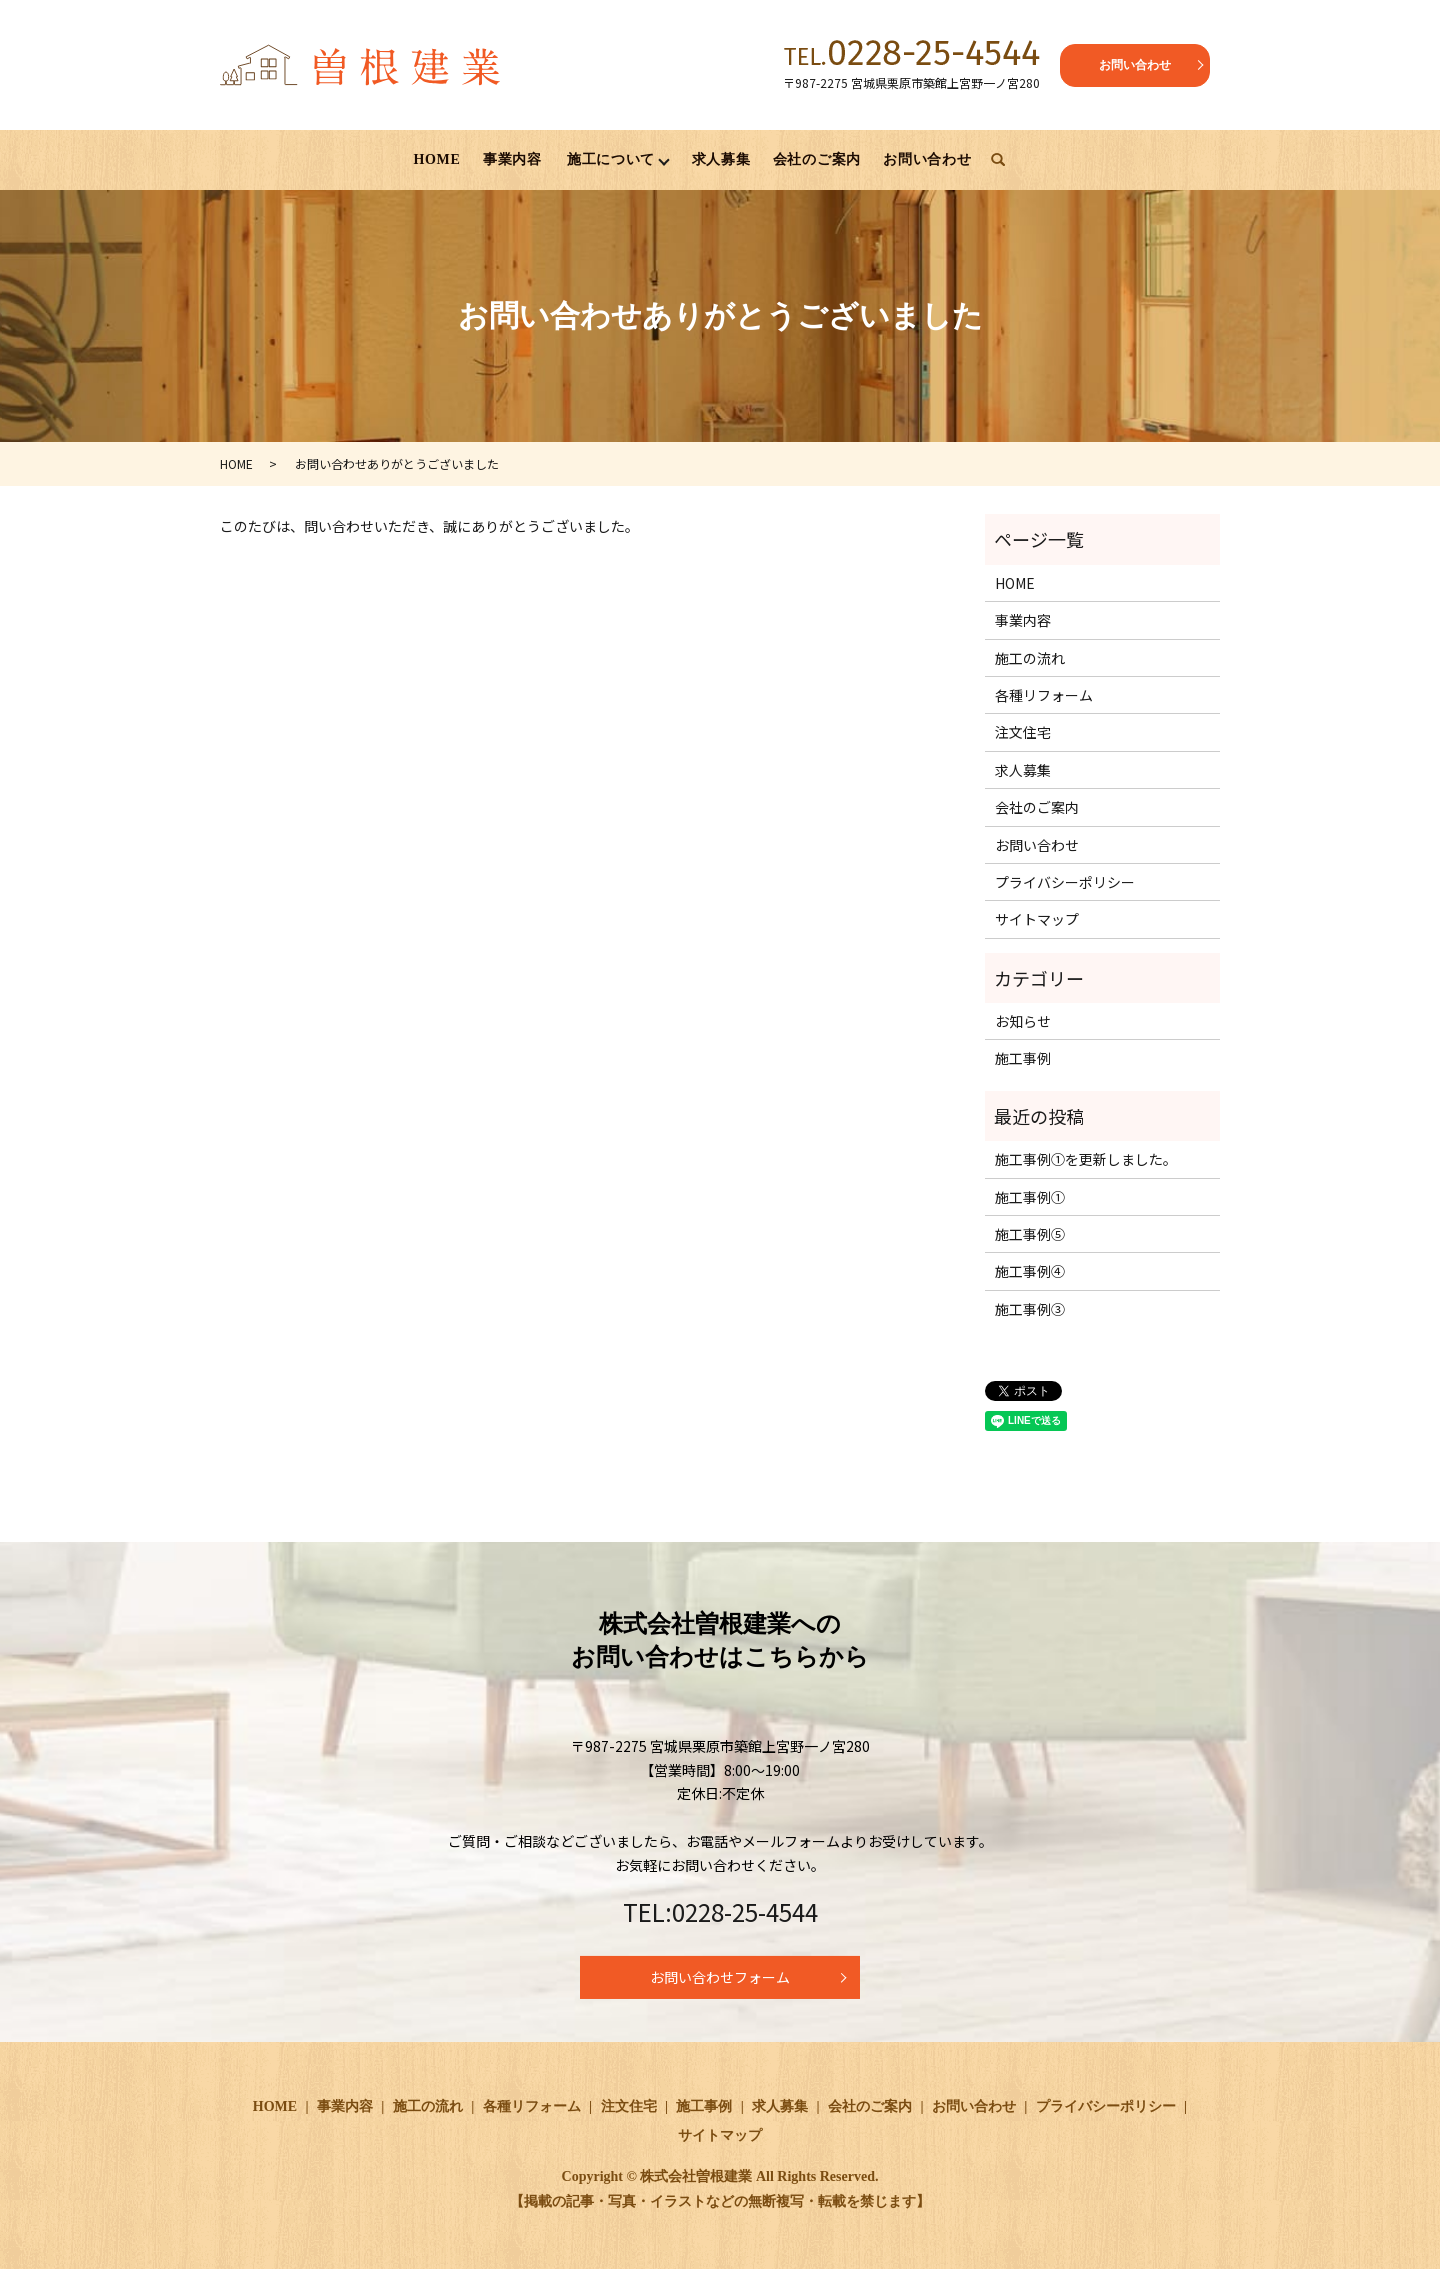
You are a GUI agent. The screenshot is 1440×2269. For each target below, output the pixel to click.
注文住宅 (1023, 733)
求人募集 (721, 159)
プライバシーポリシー (1065, 883)
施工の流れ (1030, 659)
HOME (436, 159)
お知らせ (1023, 1022)
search (998, 161)
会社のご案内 (817, 159)
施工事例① (1030, 1198)
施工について (611, 159)
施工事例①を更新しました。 (1086, 1160)
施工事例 (1023, 1059)
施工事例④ (1030, 1272)
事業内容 (512, 159)
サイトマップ (1037, 920)
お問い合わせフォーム (720, 1978)
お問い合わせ (1135, 65)
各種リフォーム (1044, 696)
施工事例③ (1030, 1310)
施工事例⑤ (1030, 1235)
